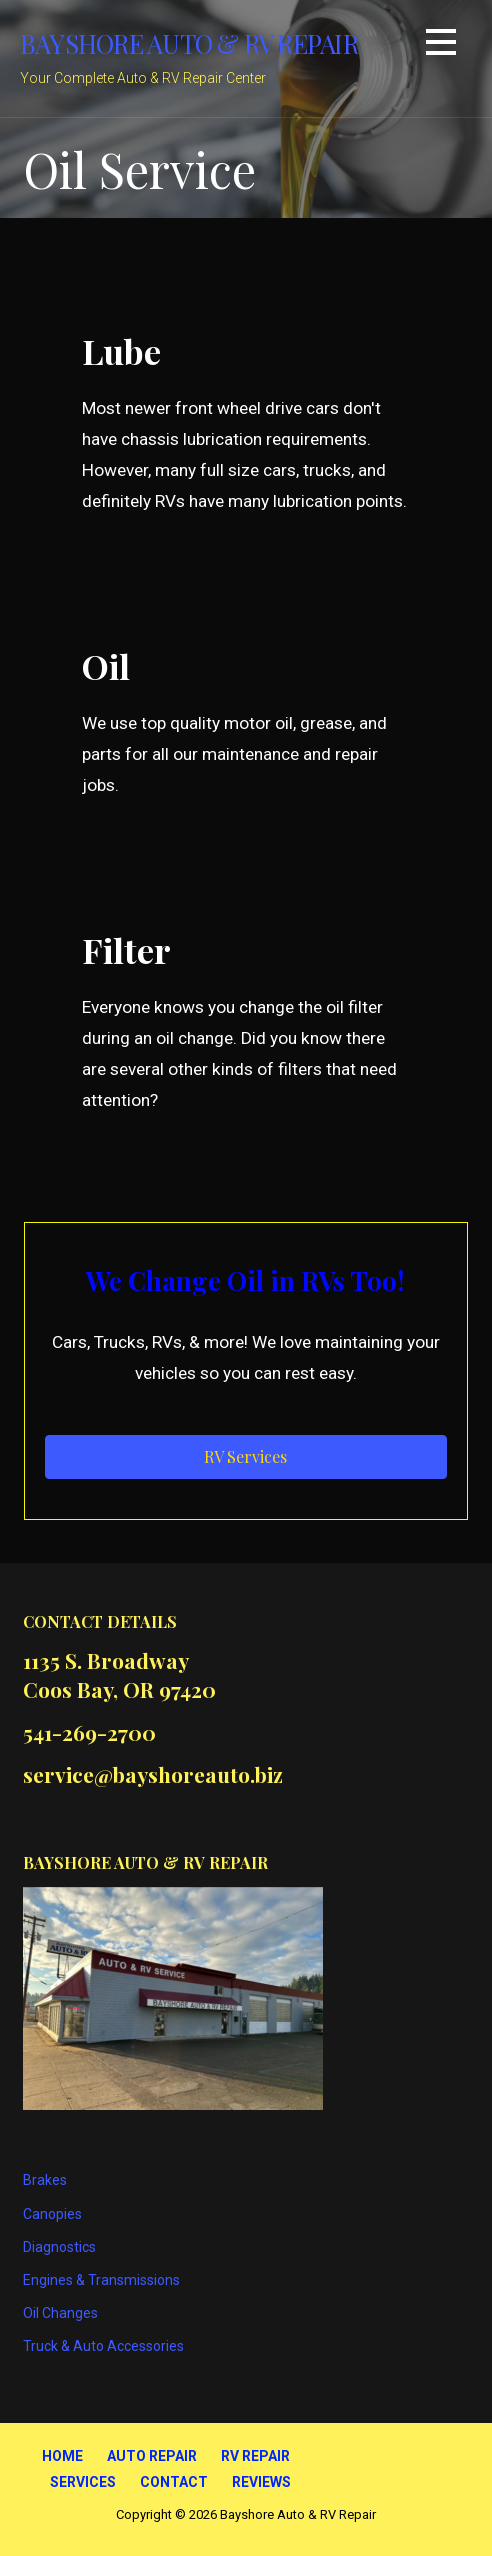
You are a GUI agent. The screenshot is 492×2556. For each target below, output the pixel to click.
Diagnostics (59, 2247)
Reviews (261, 2482)
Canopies (52, 2214)
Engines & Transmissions (101, 2280)
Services (83, 2482)
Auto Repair (152, 2456)
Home (62, 2456)
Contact (174, 2482)
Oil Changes (60, 2313)
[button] (441, 45)
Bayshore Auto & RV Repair (189, 43)
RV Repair (255, 2456)
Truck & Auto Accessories (103, 2346)
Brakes (45, 2180)
